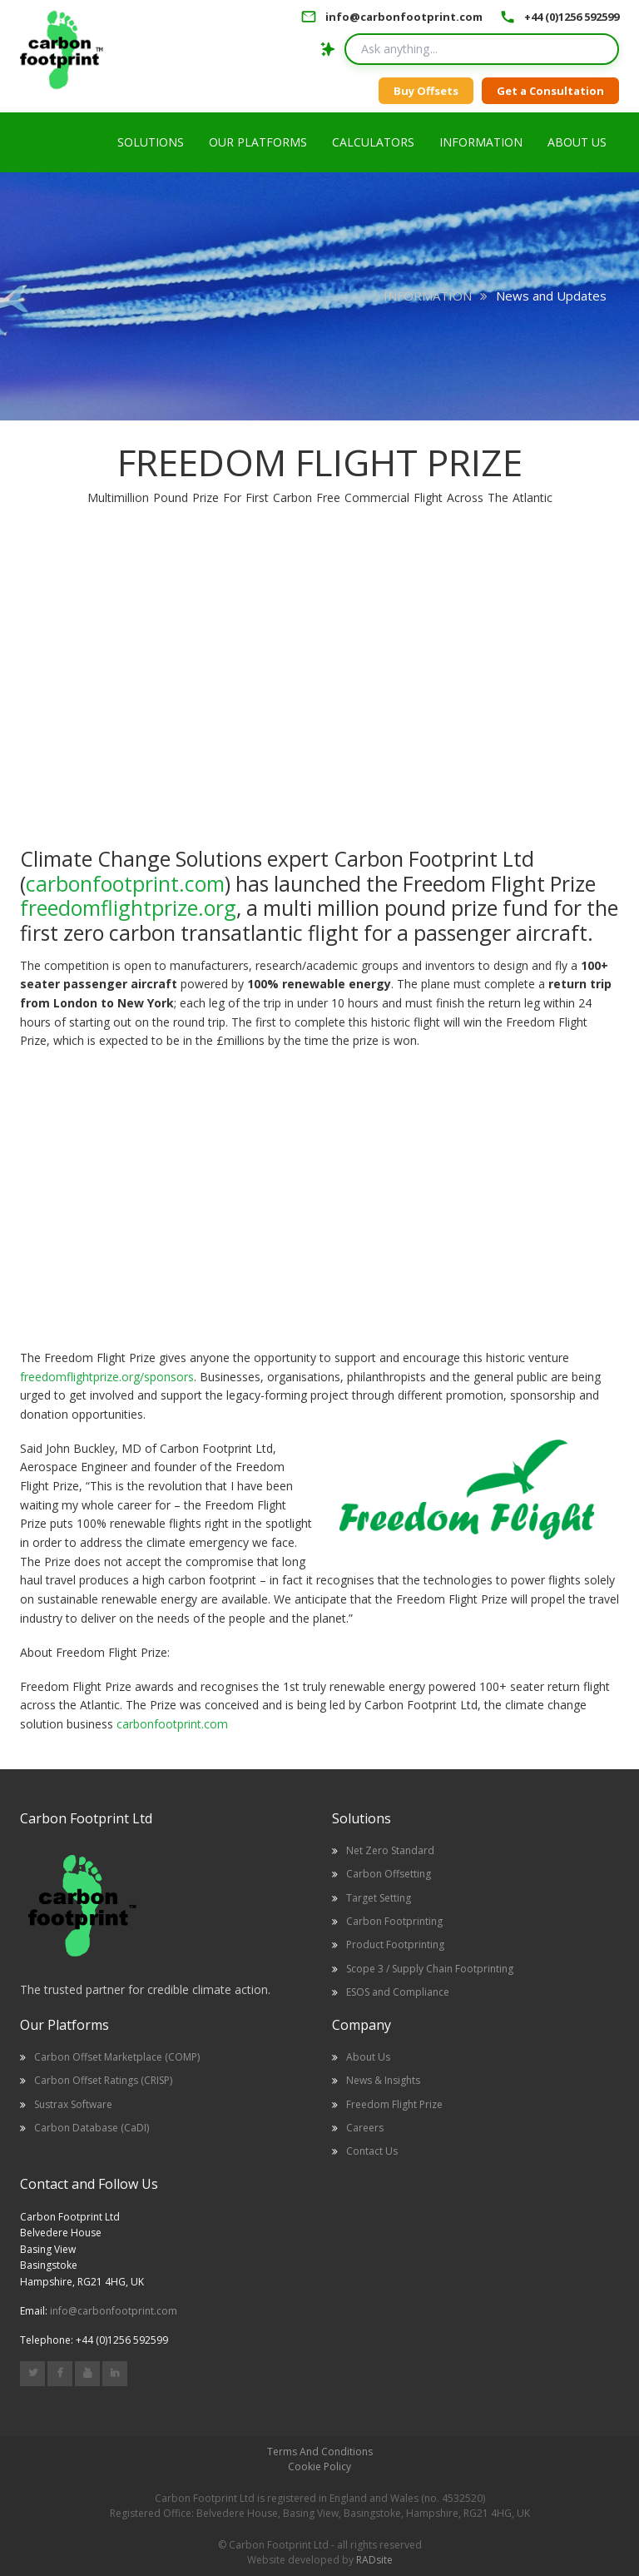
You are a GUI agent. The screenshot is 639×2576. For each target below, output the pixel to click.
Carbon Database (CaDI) (91, 2128)
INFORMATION (428, 295)
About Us (368, 2057)
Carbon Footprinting (394, 1921)
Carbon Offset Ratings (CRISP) (103, 2080)
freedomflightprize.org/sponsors (107, 1377)
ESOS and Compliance (397, 1992)
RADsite (374, 2560)
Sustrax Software (73, 2104)
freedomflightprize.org (128, 907)
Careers (365, 2128)
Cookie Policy (319, 2466)
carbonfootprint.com (125, 883)
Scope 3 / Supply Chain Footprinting (429, 1969)
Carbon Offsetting (388, 1874)
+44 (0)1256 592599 (571, 16)
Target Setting (378, 1898)
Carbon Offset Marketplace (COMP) (117, 2057)
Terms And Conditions (320, 2451)
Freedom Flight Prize (394, 2104)
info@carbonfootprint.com (404, 16)
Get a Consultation (550, 90)
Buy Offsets (426, 90)
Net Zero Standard (390, 1850)
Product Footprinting (395, 1944)
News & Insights (383, 2080)
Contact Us (372, 2151)
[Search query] (481, 49)
